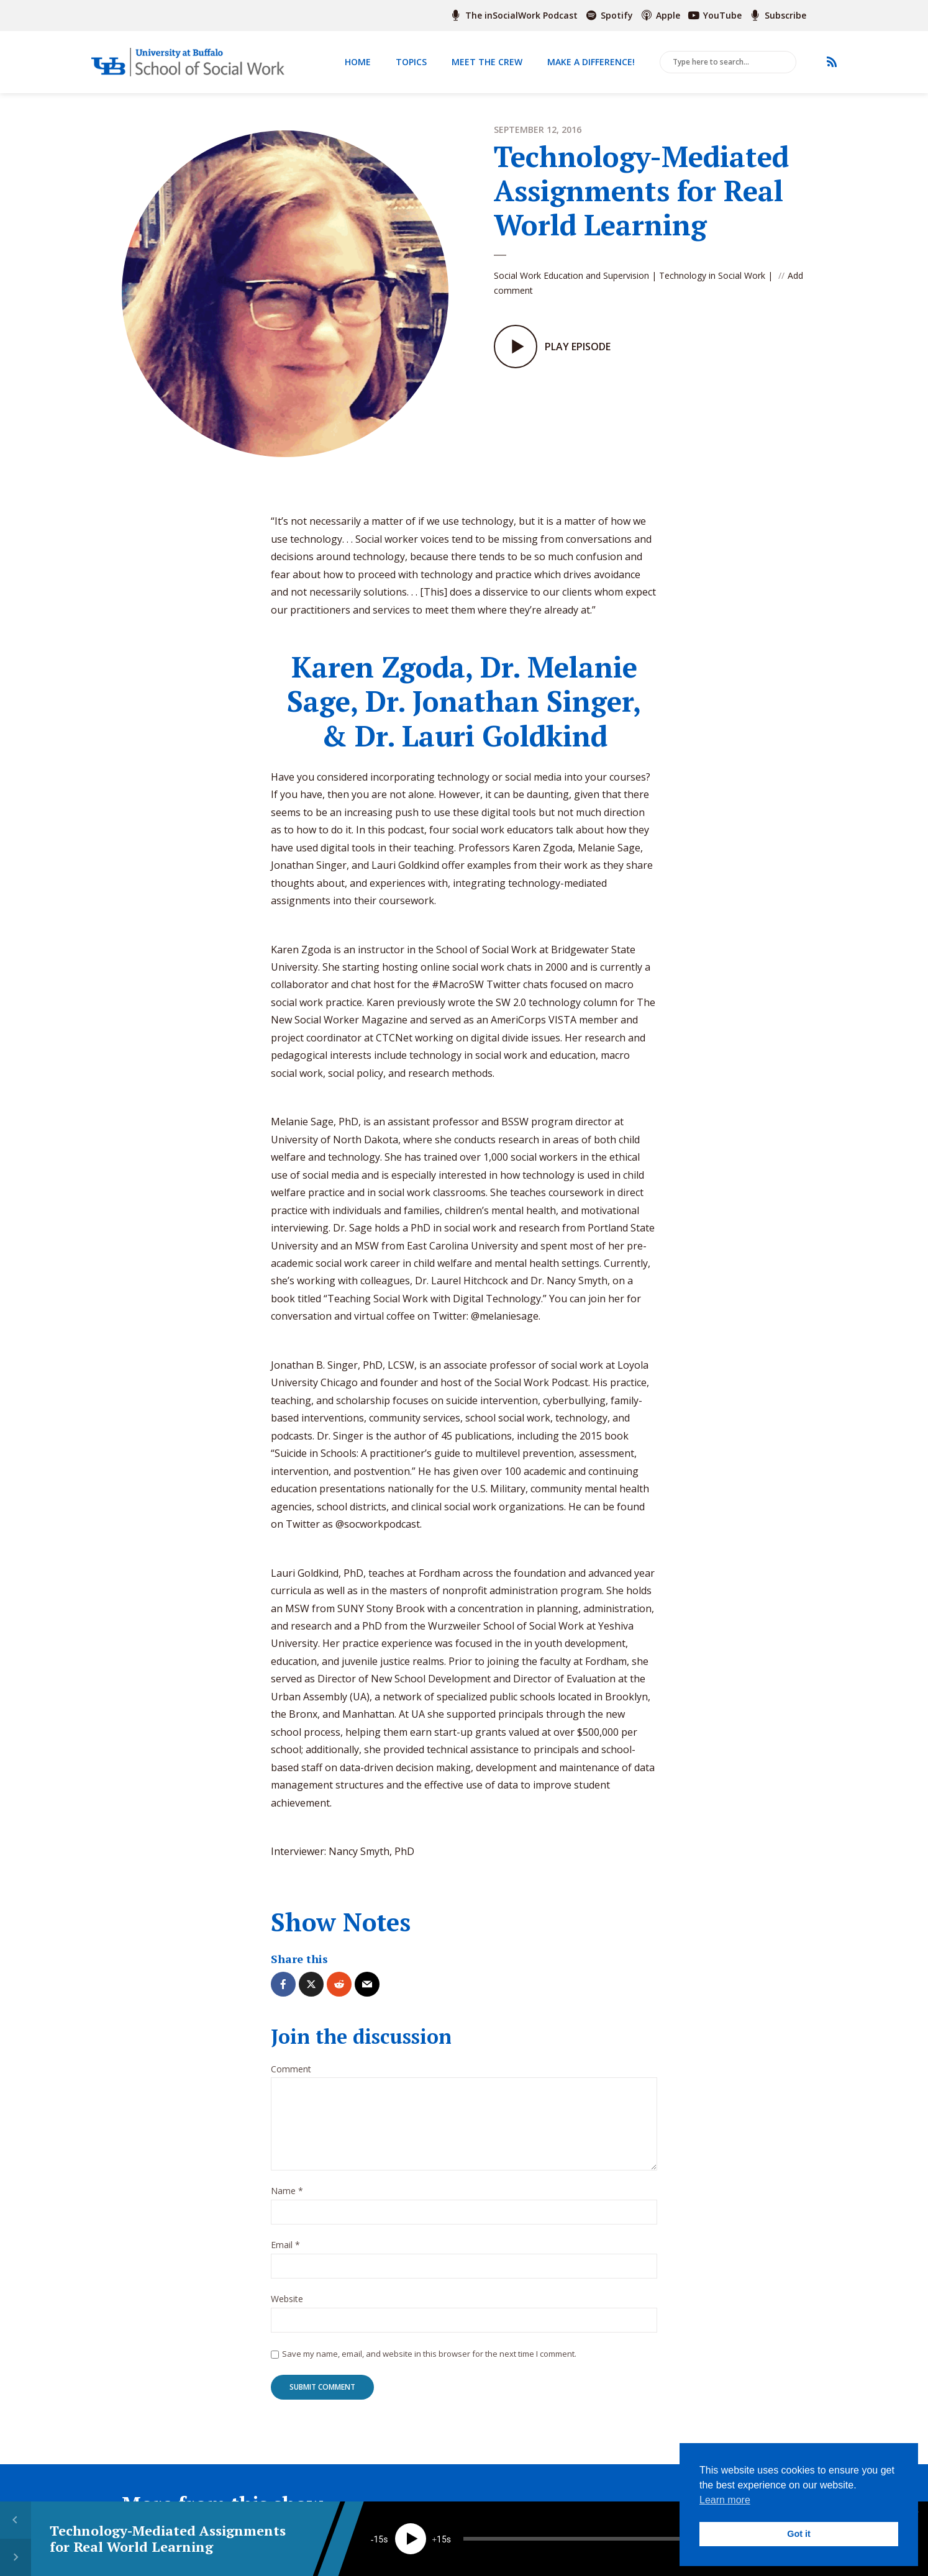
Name (287, 2191)
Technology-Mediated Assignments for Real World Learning (168, 2538)
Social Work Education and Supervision (571, 275)
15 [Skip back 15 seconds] (378, 2539)
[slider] (592, 2539)
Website (287, 2299)
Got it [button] (799, 2534)
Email (285, 2245)
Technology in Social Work (712, 275)
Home (358, 62)
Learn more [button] (724, 2500)
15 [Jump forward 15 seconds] (442, 2539)
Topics (411, 62)
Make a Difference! (591, 62)
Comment (291, 2069)
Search (784, 63)
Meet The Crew (487, 62)
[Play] (410, 2538)
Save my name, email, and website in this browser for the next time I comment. (429, 2353)
